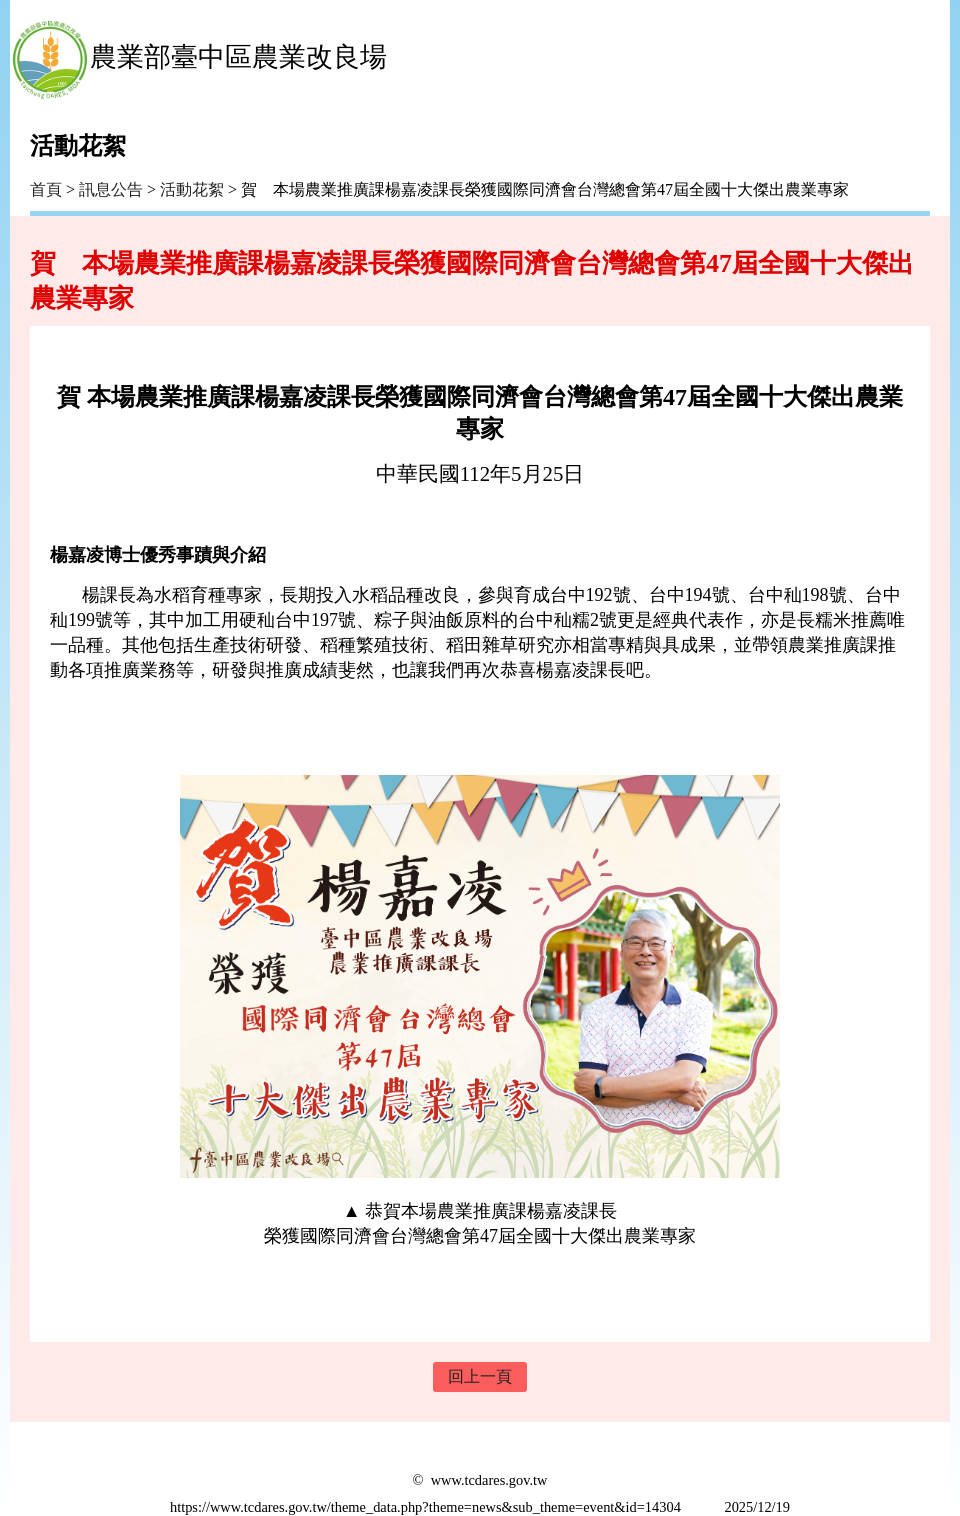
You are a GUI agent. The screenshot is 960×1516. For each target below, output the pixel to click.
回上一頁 (480, 1376)
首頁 (46, 189)
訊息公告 (111, 189)
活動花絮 (192, 189)
